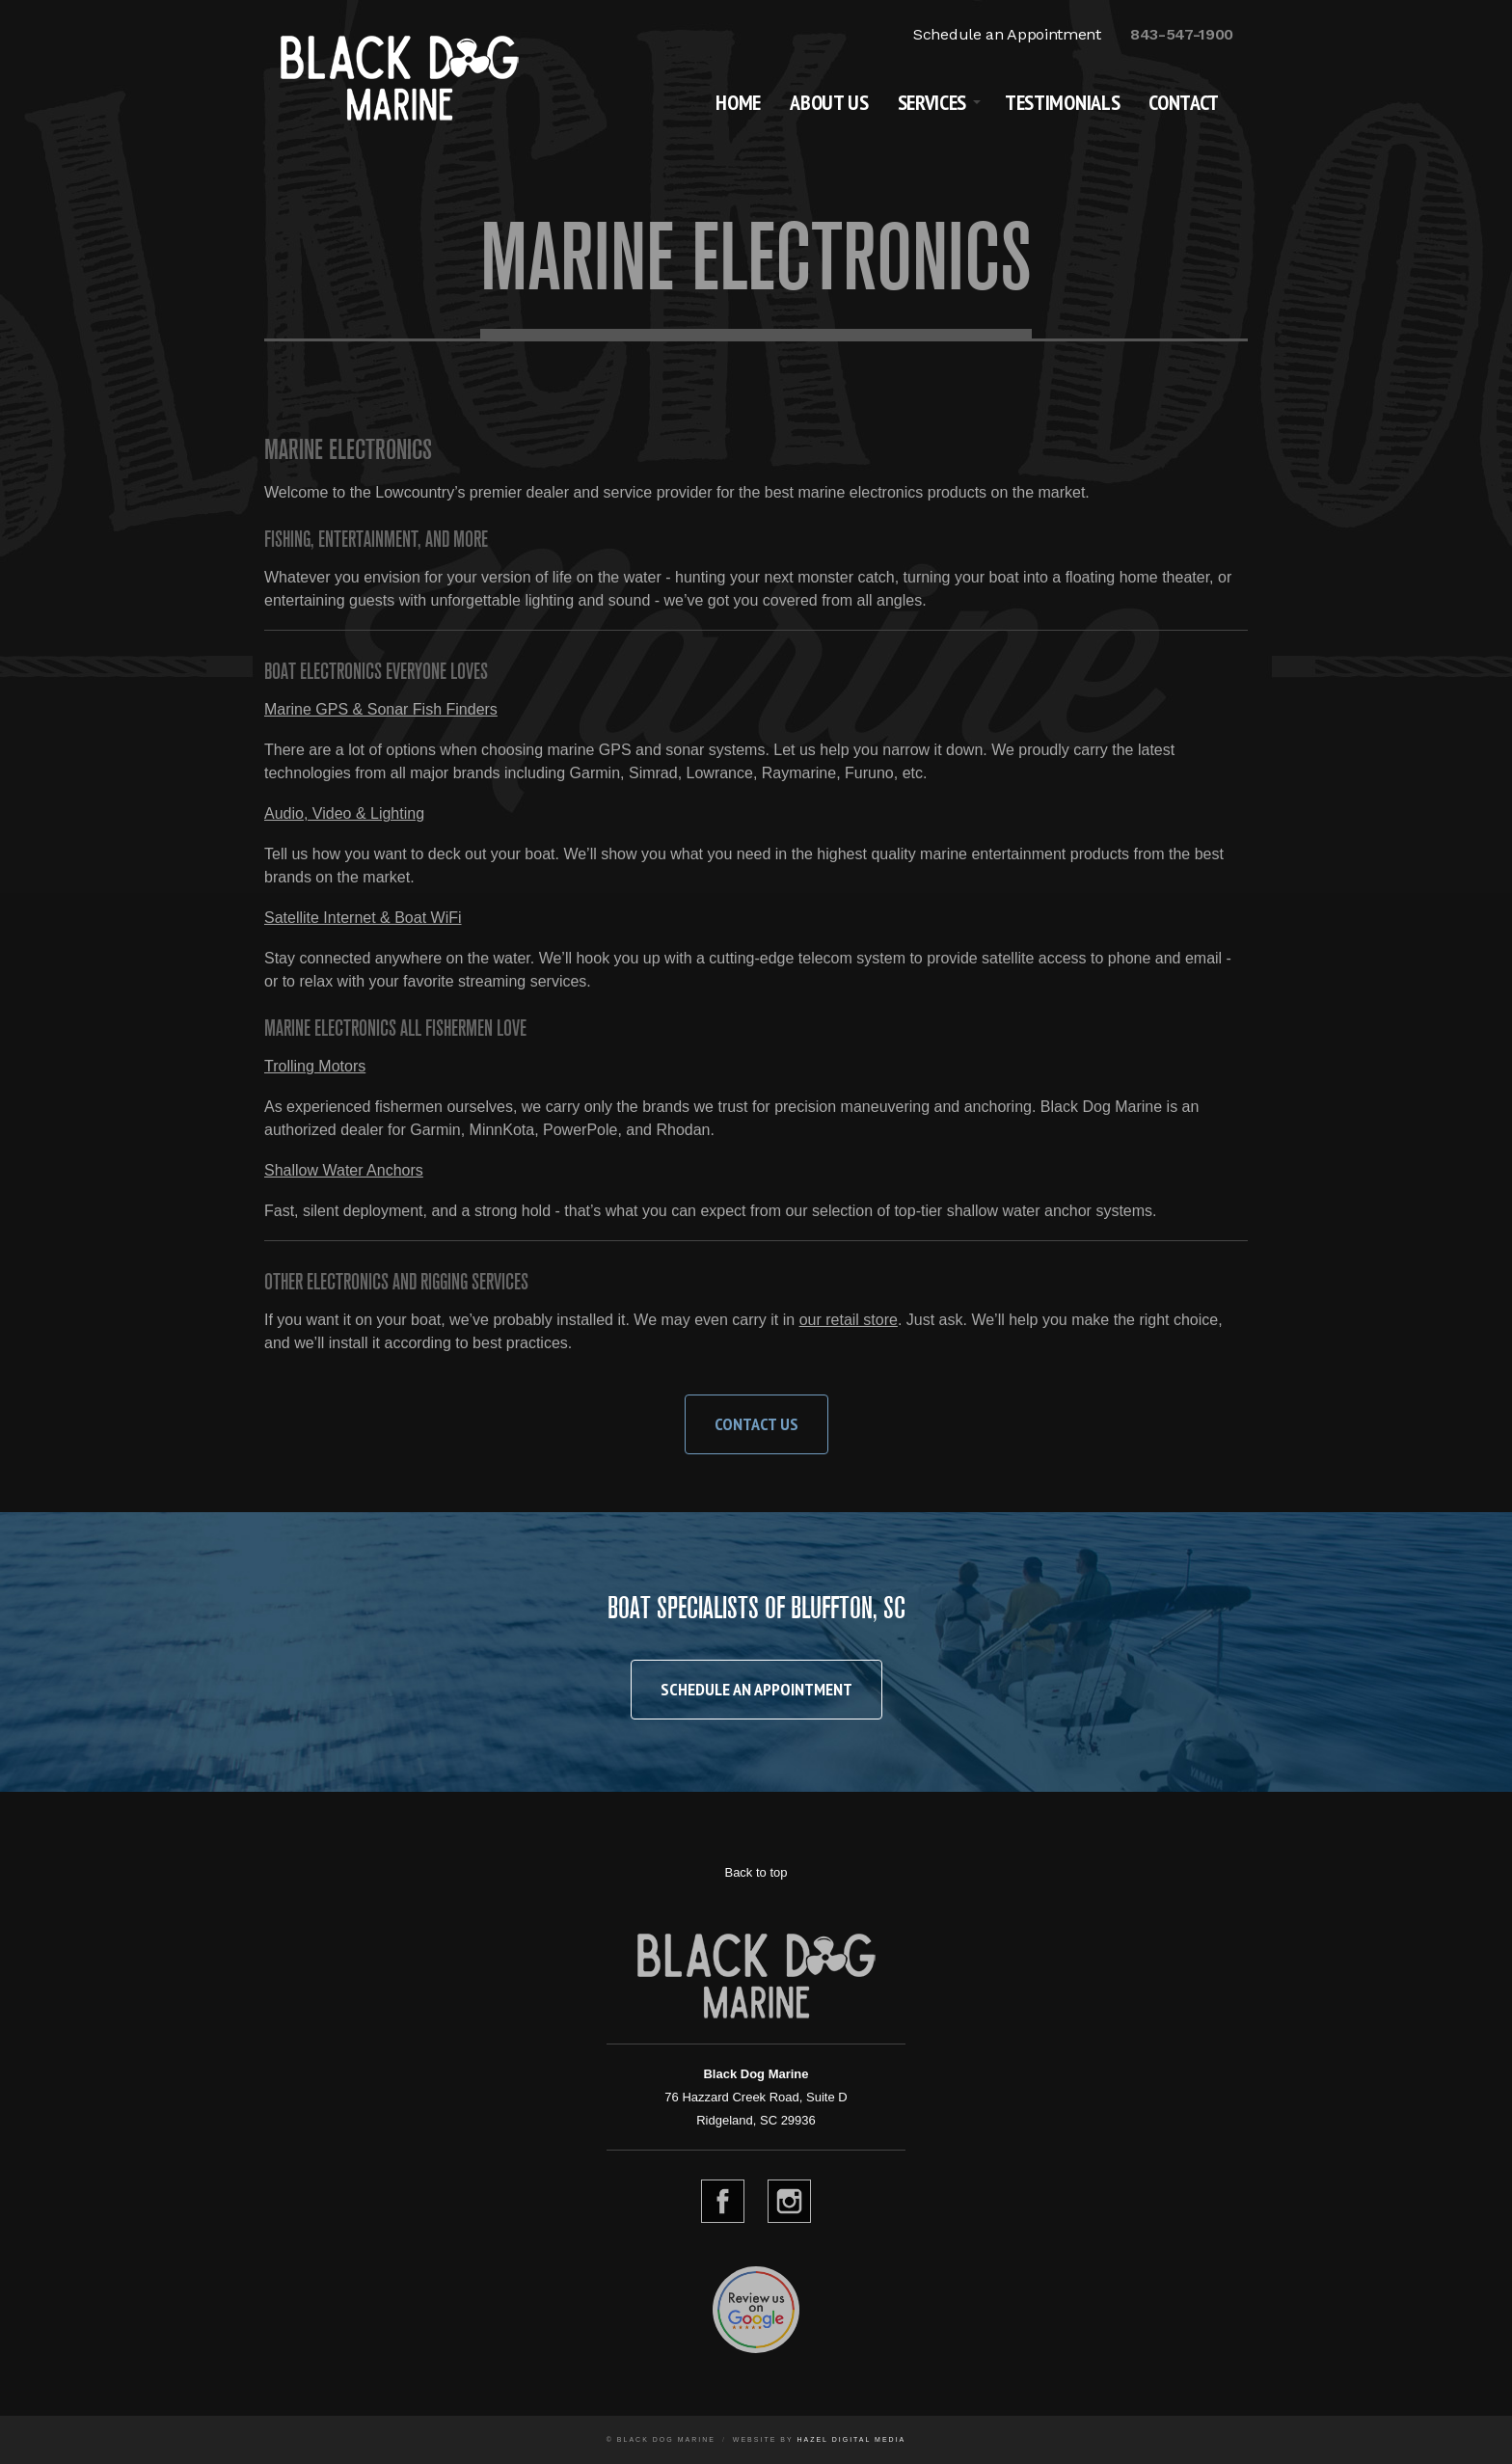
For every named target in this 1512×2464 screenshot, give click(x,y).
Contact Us (756, 1424)
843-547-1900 (1181, 34)
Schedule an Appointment (1007, 34)
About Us (829, 102)
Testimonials (1062, 102)
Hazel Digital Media (850, 2439)
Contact (1183, 102)
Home (738, 102)
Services (932, 102)
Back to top (755, 1872)
